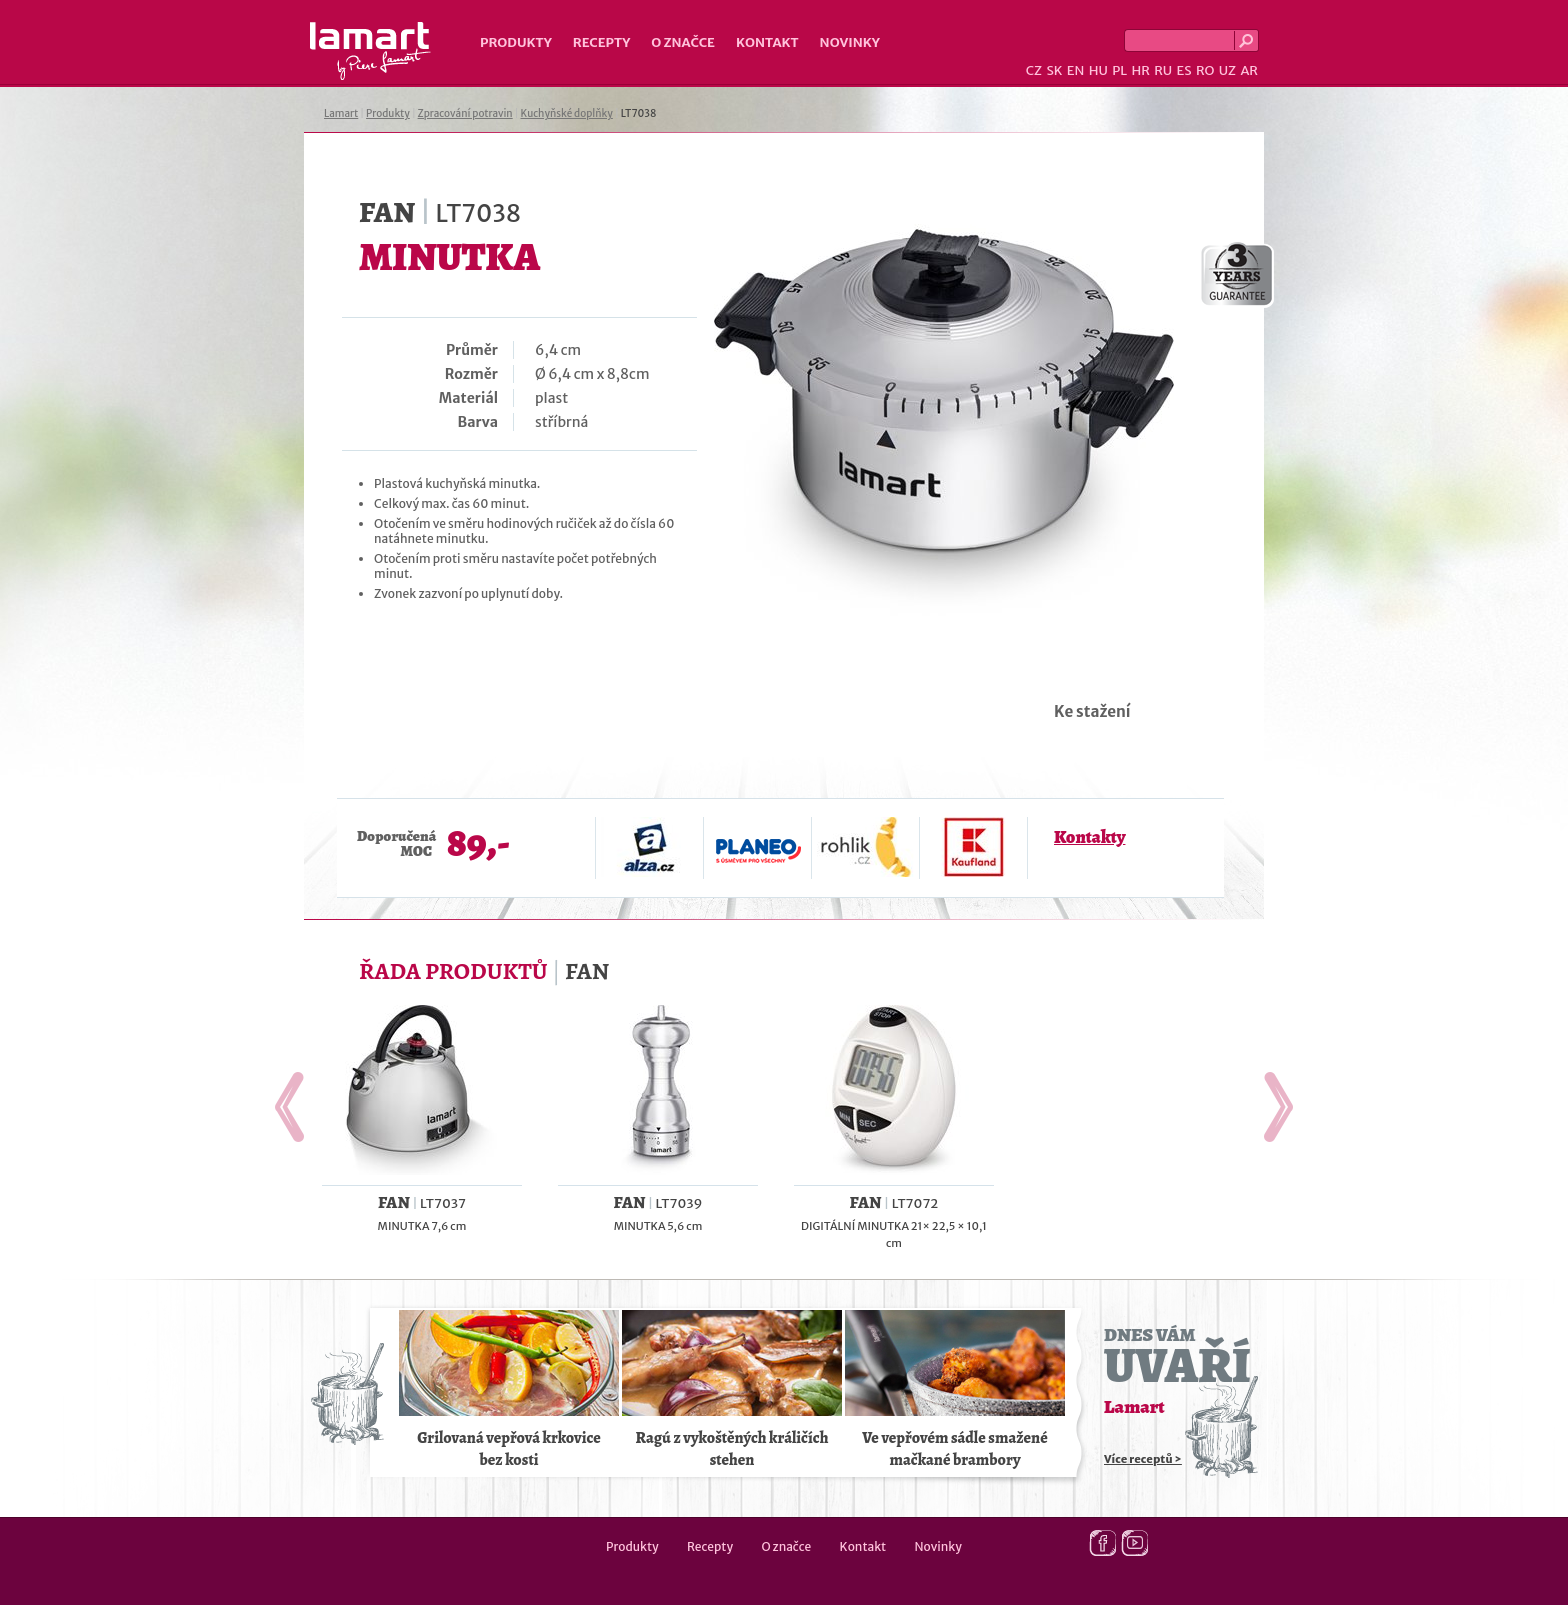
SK (1054, 70)
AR (1249, 70)
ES (1184, 70)
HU (1098, 70)
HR (1140, 70)
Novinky (850, 42)
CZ (1034, 70)
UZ (1227, 70)
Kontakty (1089, 837)
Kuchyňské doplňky (566, 113)
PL (1119, 70)
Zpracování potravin (465, 113)
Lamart (370, 51)
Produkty (516, 42)
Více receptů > (1143, 1459)
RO (1205, 70)
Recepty (601, 42)
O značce (683, 42)
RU (1163, 70)
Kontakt (767, 42)
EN (1076, 70)
